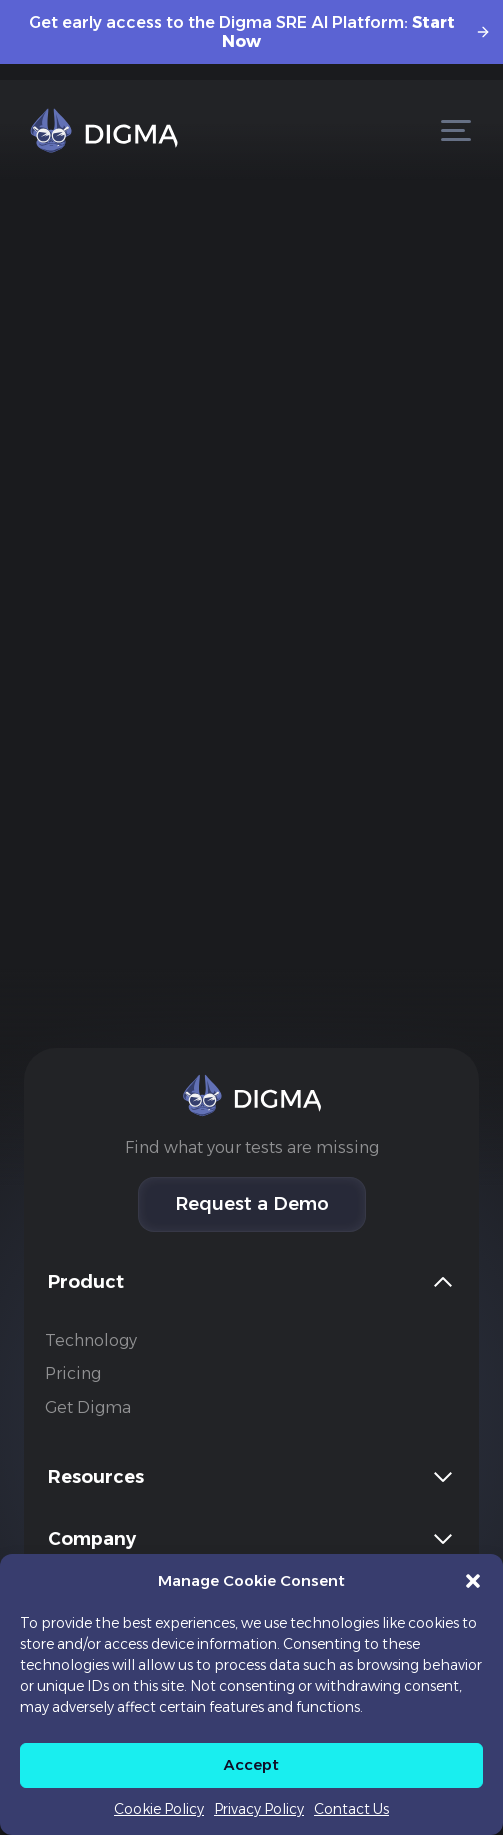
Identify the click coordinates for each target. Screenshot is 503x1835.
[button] (473, 1581)
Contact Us (351, 1809)
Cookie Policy (159, 1809)
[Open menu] (455, 130)
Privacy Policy (259, 1809)
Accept (251, 1764)
